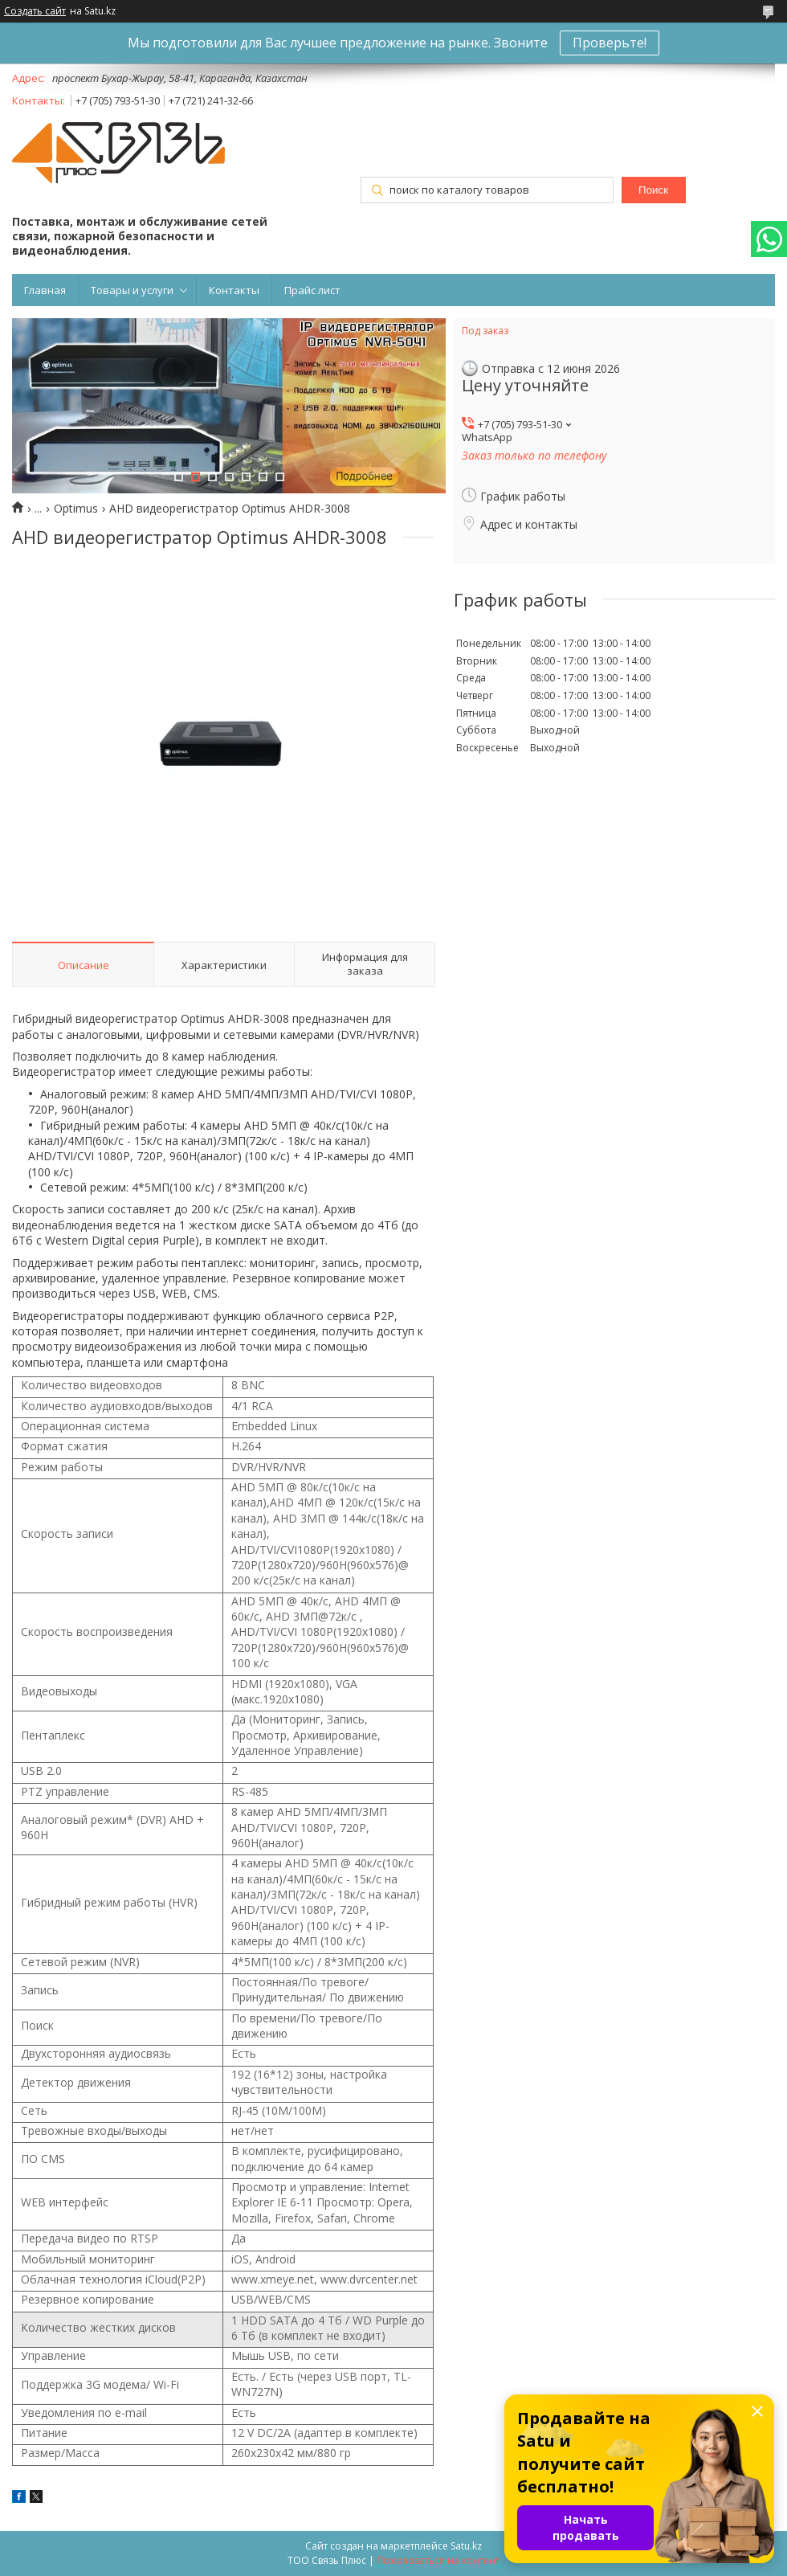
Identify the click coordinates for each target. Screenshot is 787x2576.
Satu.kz (466, 2546)
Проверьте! (609, 42)
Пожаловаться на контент (438, 2560)
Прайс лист (312, 290)
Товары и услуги (132, 290)
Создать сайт (35, 11)
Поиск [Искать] (653, 190)
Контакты (234, 290)
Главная (45, 290)
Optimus (76, 508)
